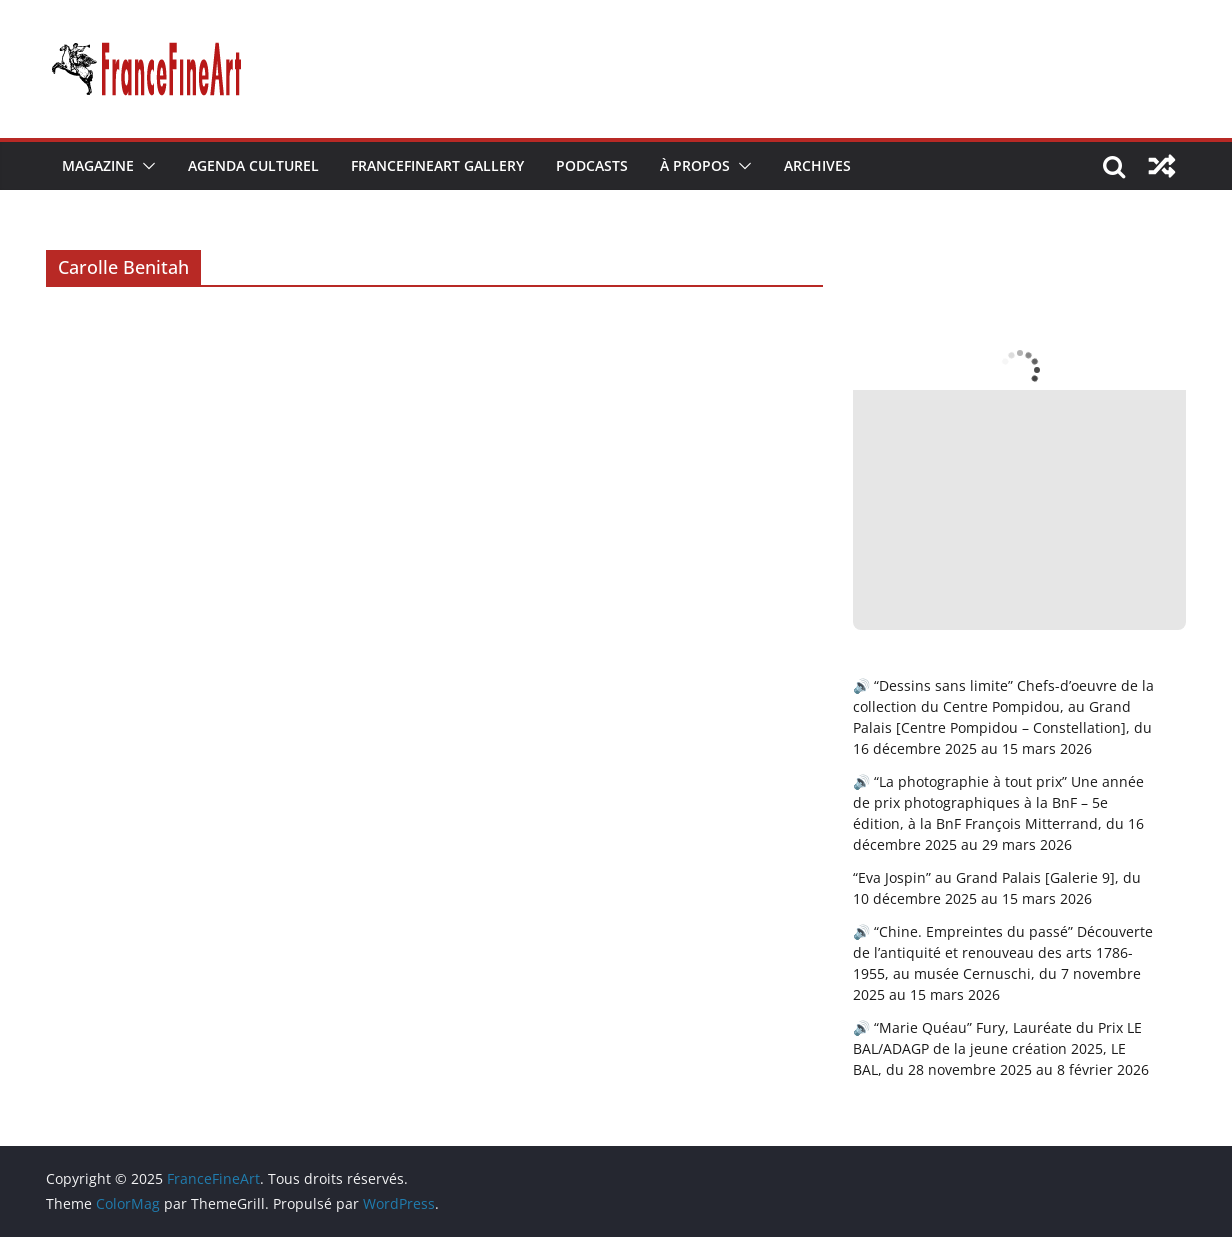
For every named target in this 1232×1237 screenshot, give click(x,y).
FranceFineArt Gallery (437, 165)
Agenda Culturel (253, 165)
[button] (145, 166)
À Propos (695, 165)
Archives (817, 165)
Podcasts (592, 165)
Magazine (98, 165)
